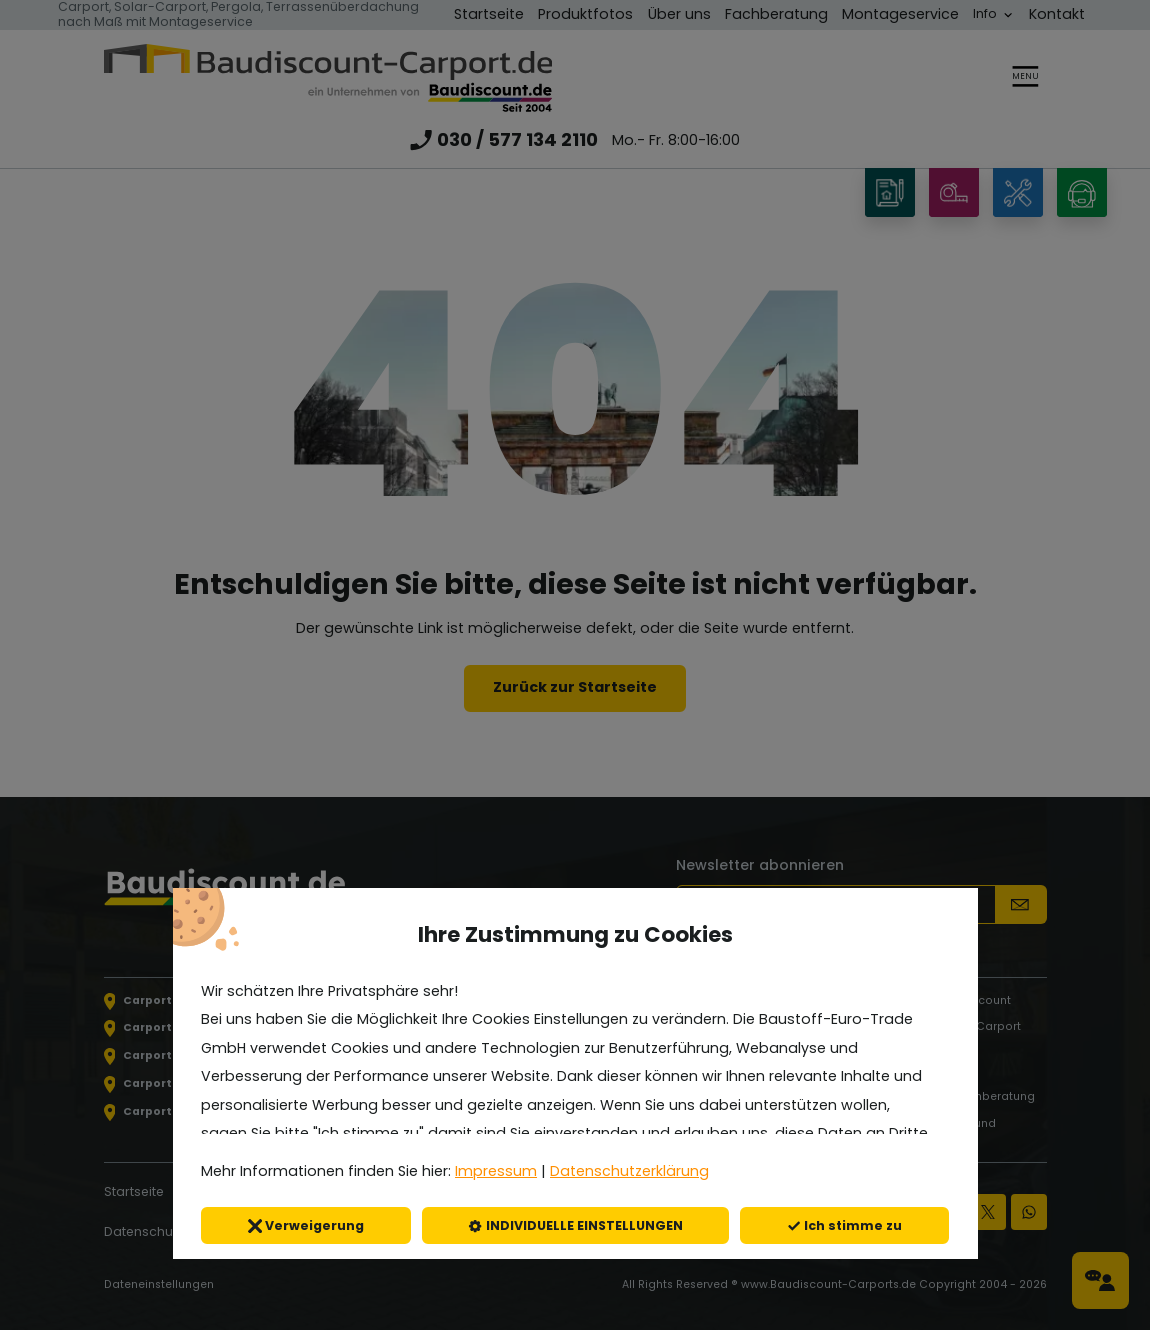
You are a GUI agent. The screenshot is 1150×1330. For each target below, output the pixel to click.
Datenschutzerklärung (629, 1171)
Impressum (496, 1171)
